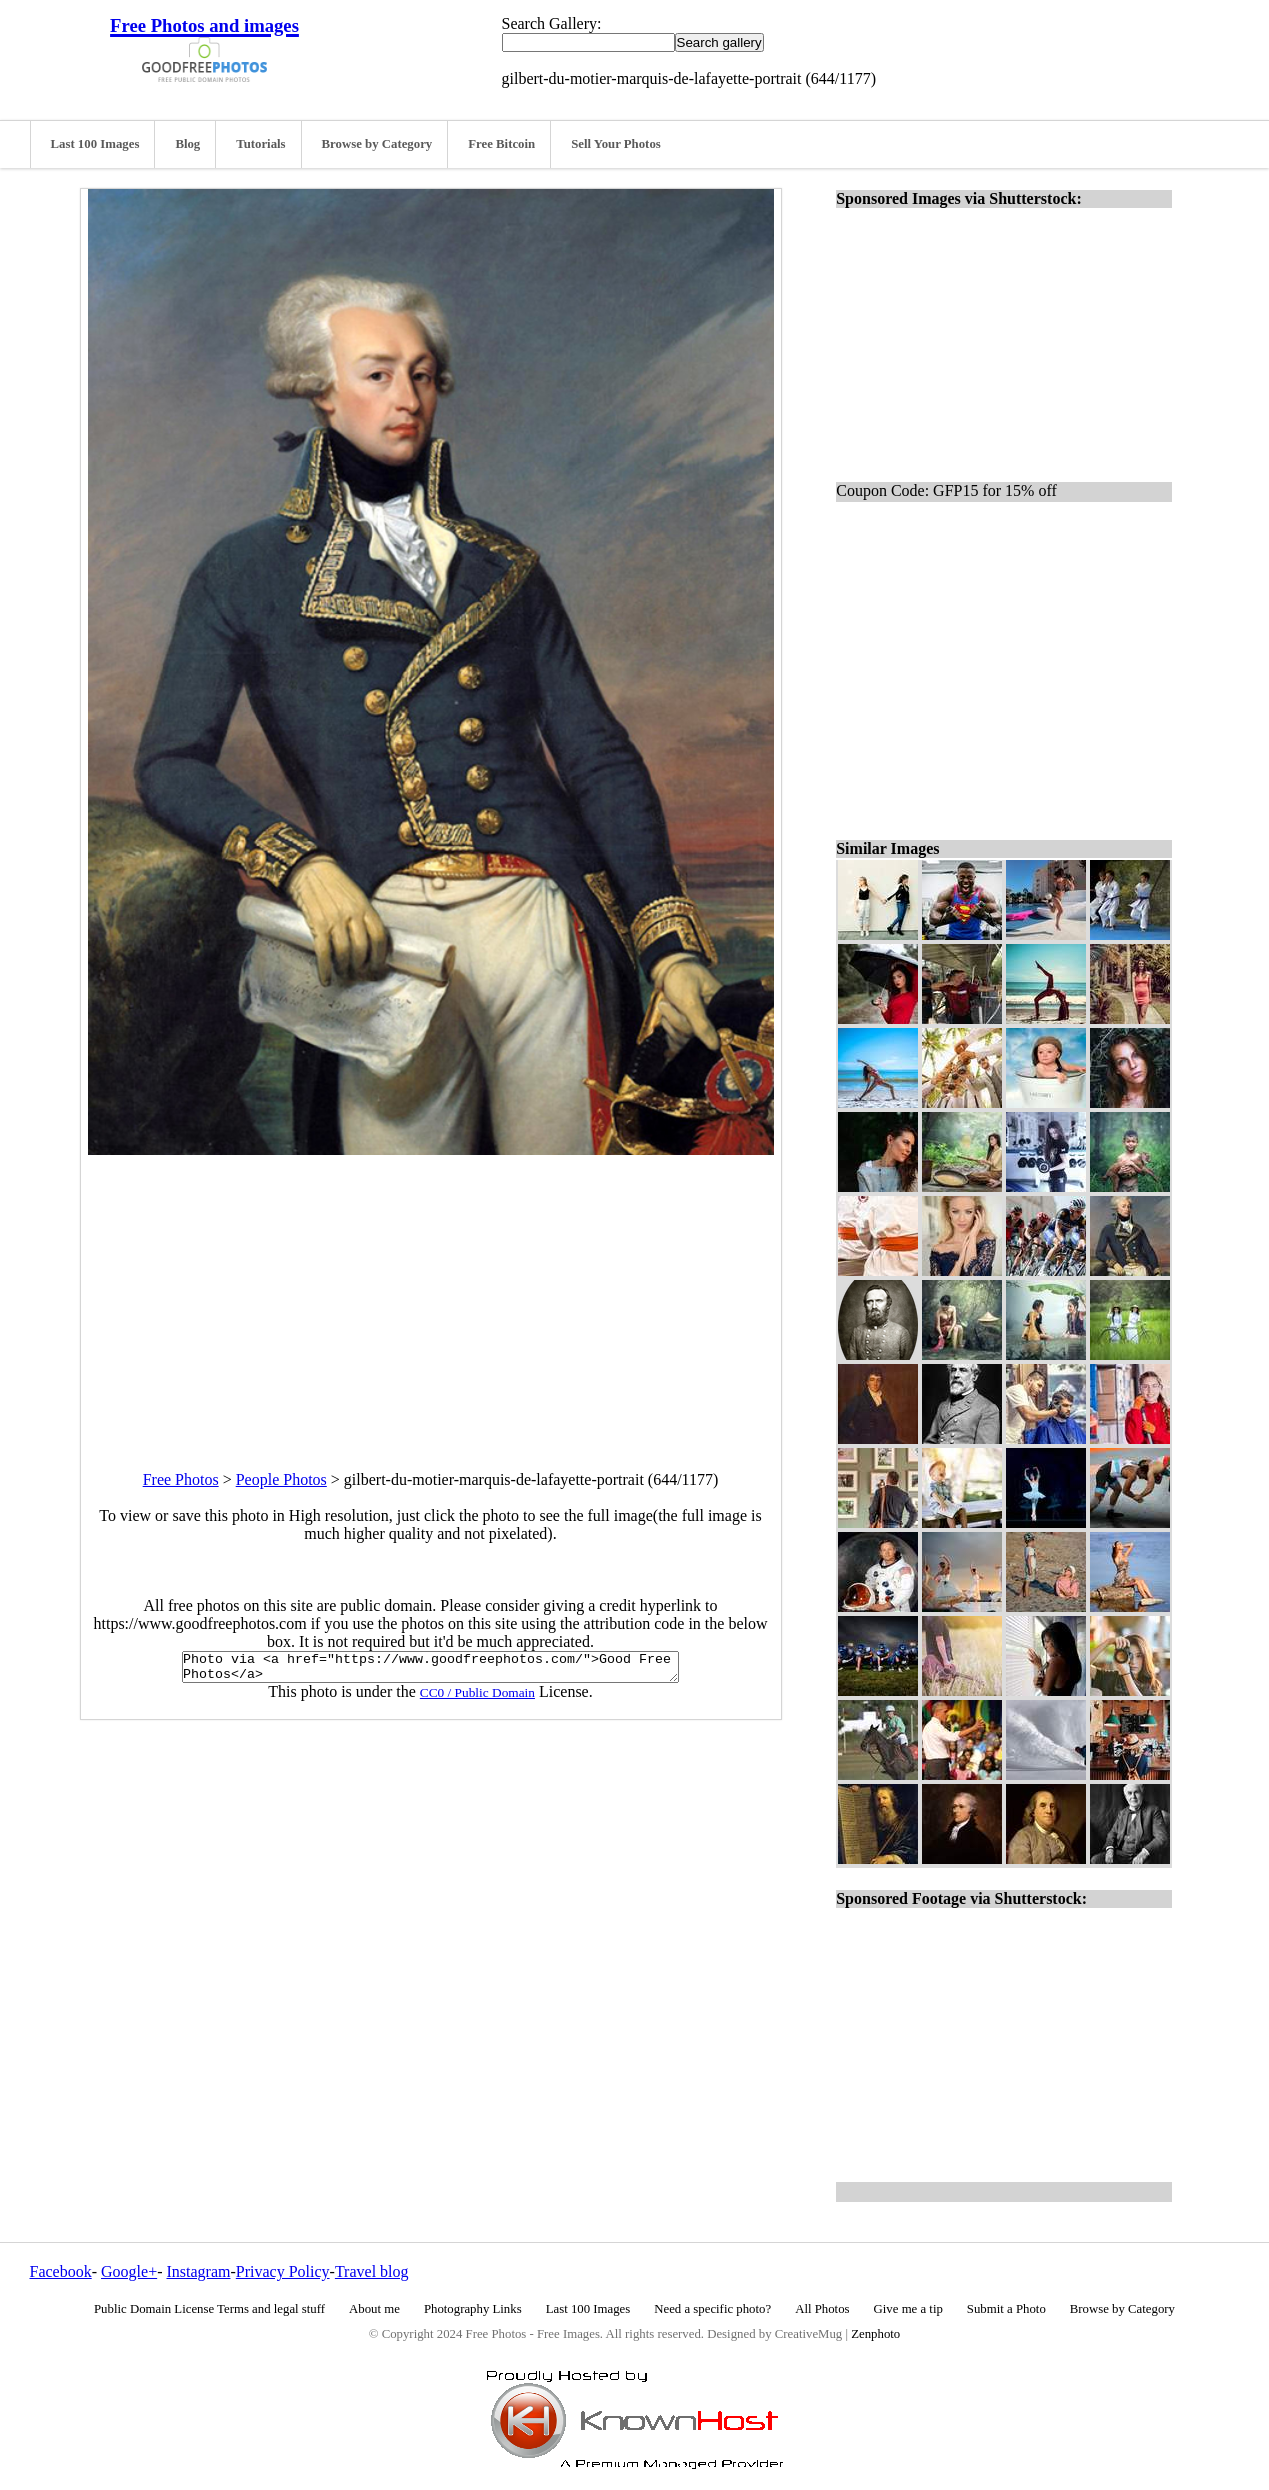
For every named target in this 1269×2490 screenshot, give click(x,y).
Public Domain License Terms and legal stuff (209, 2309)
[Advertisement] (431, 1295)
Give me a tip (908, 2309)
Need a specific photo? (712, 2309)
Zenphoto (875, 2334)
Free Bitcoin (501, 144)
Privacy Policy (283, 2271)
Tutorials (260, 144)
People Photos (281, 1479)
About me (374, 2309)
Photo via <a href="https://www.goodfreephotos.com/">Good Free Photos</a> (430, 1670)
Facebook (61, 2271)
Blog (187, 144)
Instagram (198, 2271)
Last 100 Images (95, 144)
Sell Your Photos (616, 144)
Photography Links (473, 2309)
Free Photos (181, 1479)
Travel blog (372, 2271)
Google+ (129, 2271)
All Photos (822, 2309)
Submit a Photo (1006, 2309)
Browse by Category (377, 144)
